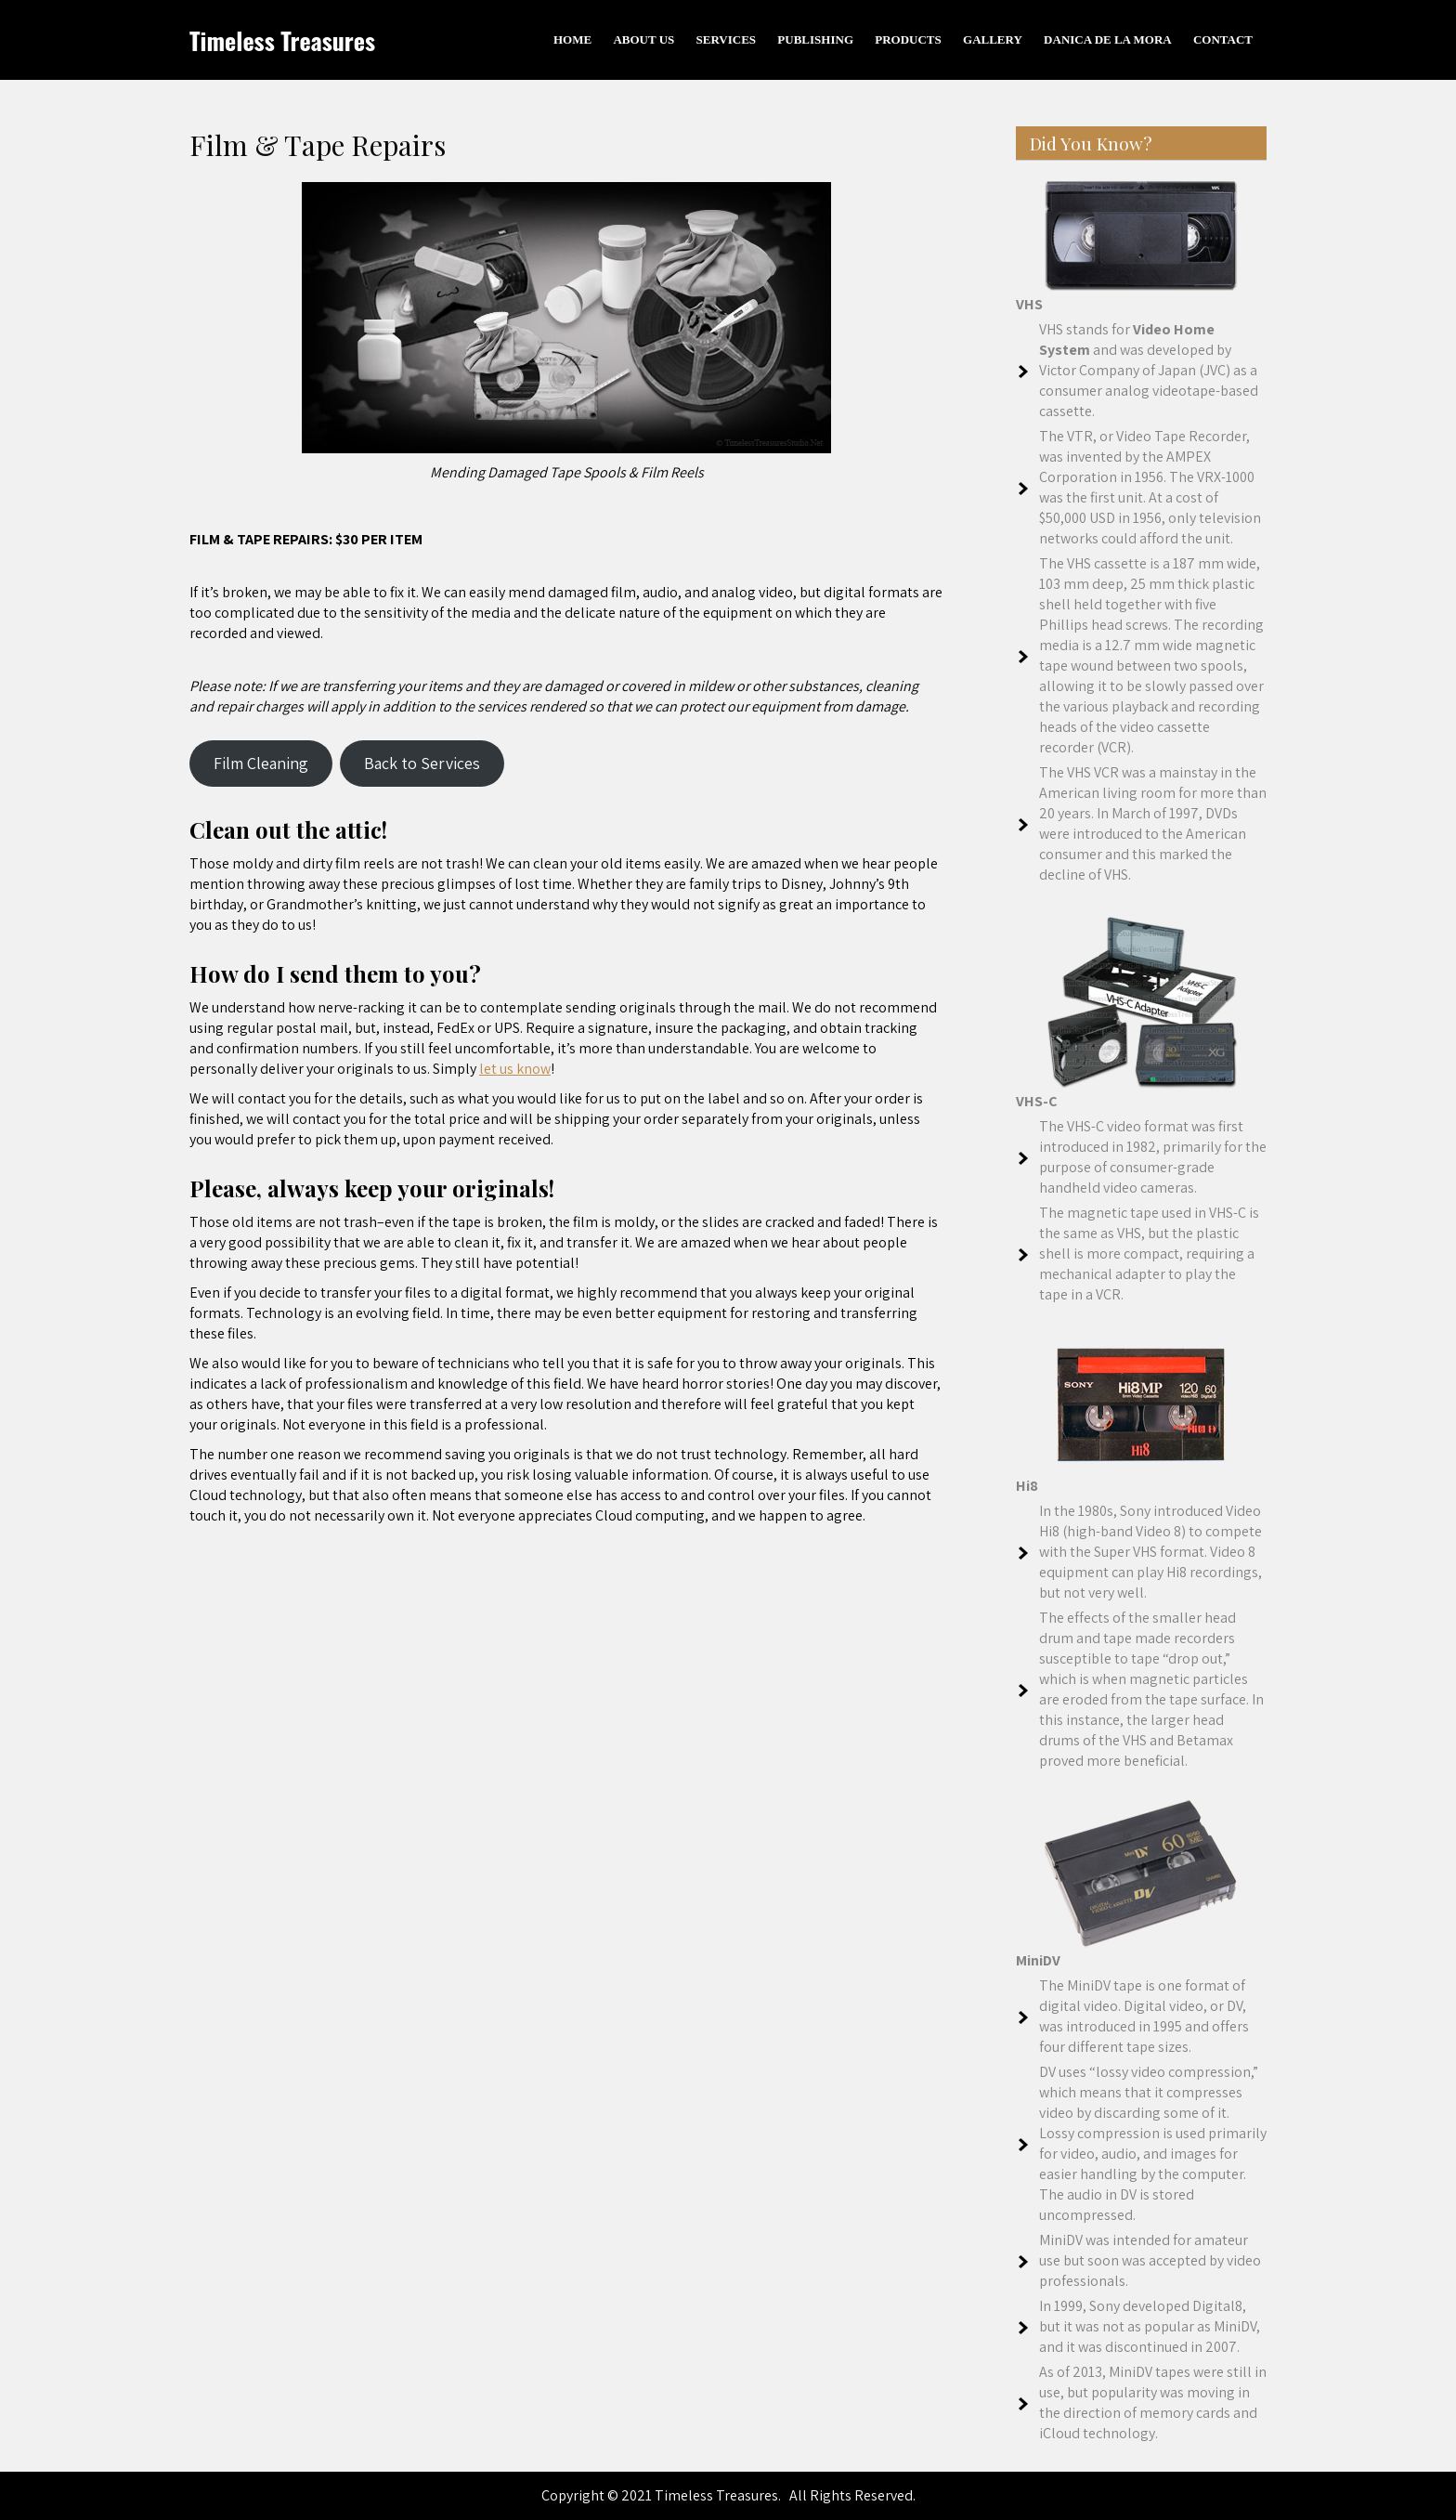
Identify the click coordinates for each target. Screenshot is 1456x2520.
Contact (1223, 39)
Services (726, 39)
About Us (643, 39)
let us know (515, 1068)
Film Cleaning (261, 763)
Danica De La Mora (1108, 39)
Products (908, 39)
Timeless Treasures (282, 40)
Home (572, 39)
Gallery (992, 39)
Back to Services (422, 763)
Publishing (815, 39)
